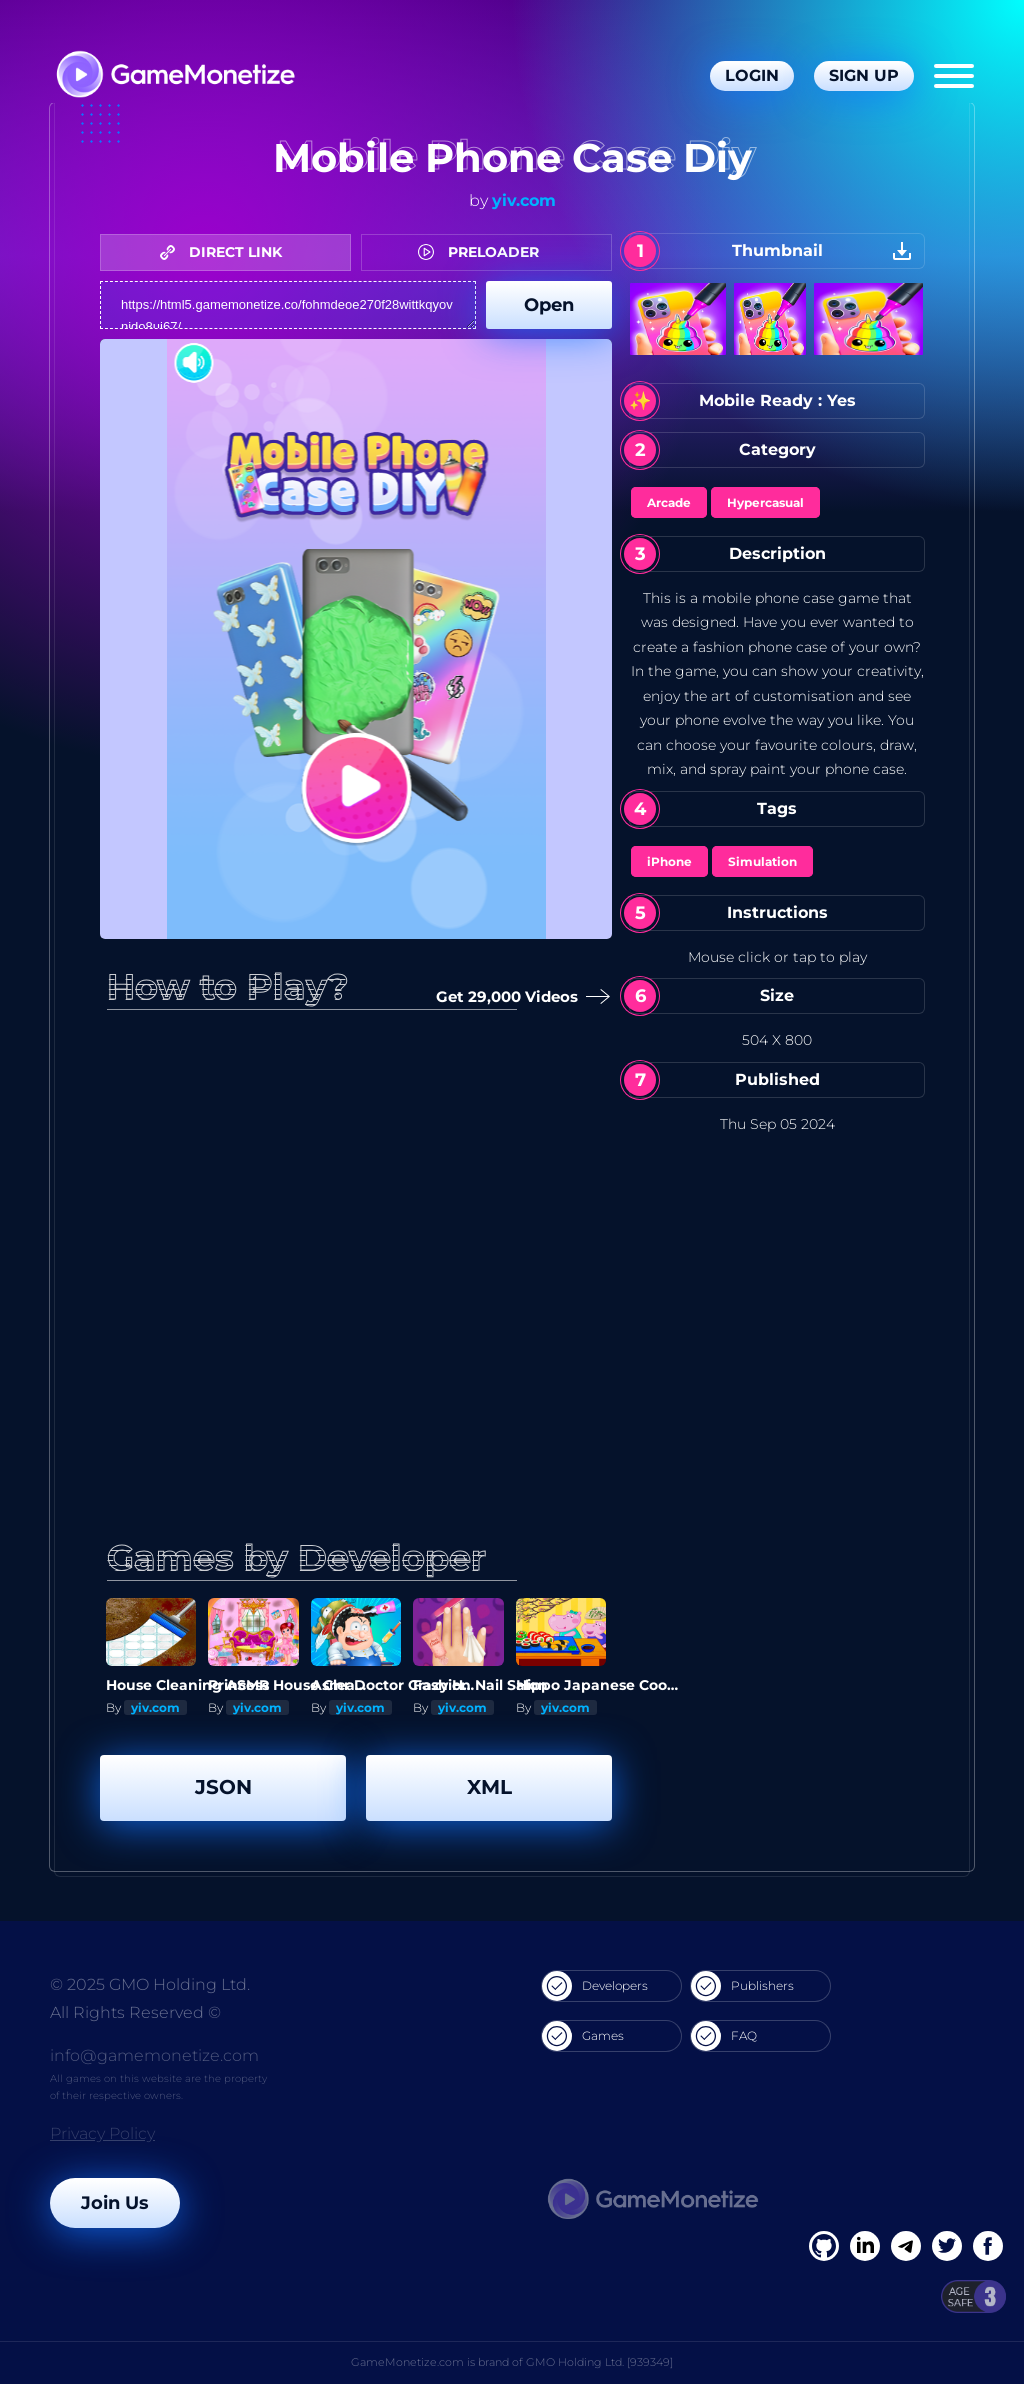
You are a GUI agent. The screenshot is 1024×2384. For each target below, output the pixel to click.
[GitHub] (988, 2246)
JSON (223, 1787)
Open (549, 305)
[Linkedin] (906, 2246)
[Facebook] (824, 2246)
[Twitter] (947, 2246)
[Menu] (954, 76)
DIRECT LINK (226, 252)
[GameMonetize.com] (174, 76)
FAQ (724, 2036)
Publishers (742, 1986)
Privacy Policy (102, 2133)
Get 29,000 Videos (515, 997)
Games (583, 2036)
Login (752, 75)
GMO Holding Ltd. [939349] (599, 2362)
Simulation (762, 861)
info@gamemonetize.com (154, 2055)
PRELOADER (483, 252)
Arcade (669, 502)
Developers (595, 1986)
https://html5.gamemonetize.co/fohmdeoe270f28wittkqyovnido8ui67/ (288, 305)
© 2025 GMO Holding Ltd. (150, 1984)
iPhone (669, 861)
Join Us (115, 2203)
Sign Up (864, 75)
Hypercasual (765, 502)
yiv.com (524, 200)
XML (489, 1787)
